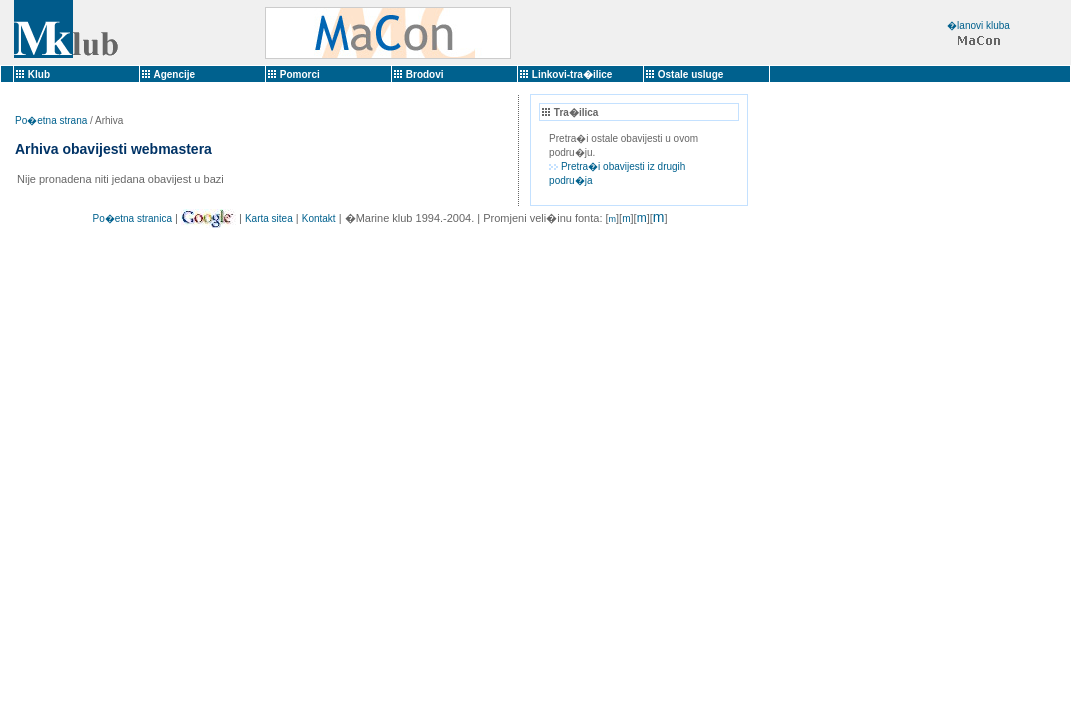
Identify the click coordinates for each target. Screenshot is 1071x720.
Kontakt (319, 218)
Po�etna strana (51, 120)
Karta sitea (269, 218)
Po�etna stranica (132, 218)
